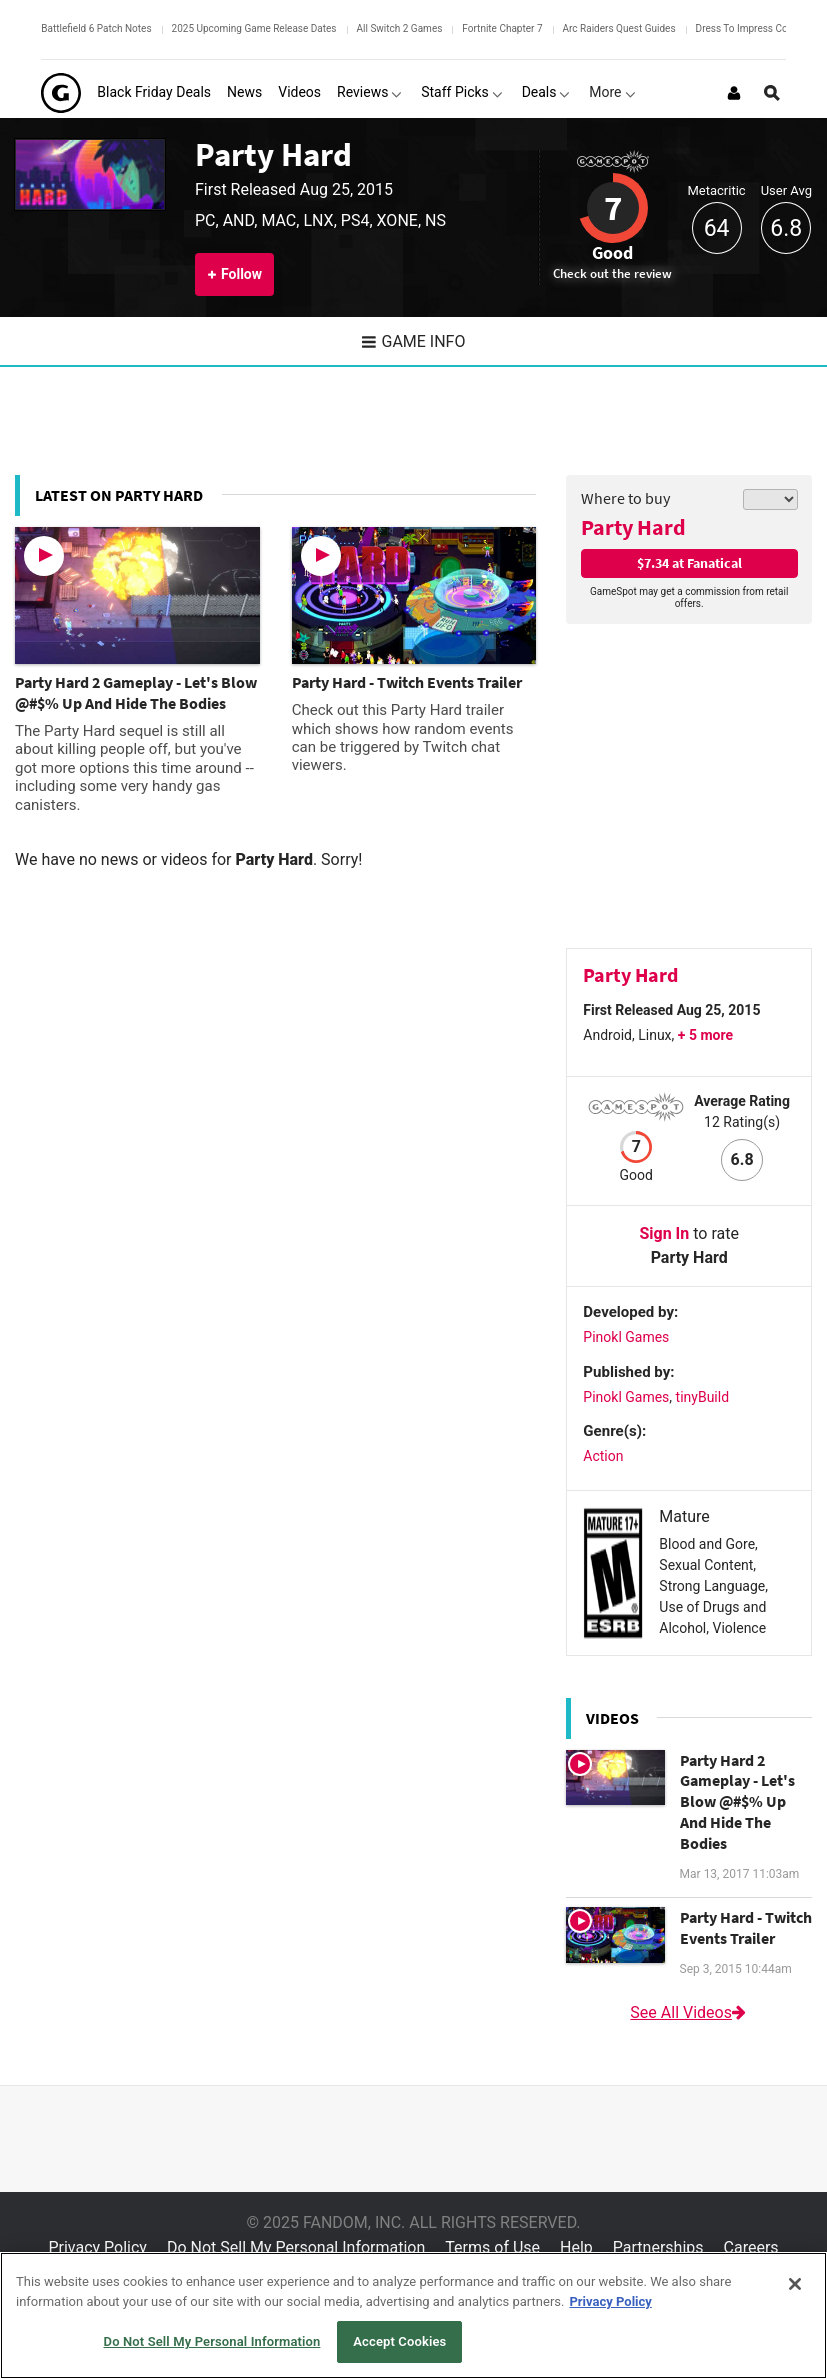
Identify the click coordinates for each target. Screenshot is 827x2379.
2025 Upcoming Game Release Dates (254, 28)
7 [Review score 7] (613, 208)
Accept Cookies (399, 2341)
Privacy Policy (97, 2247)
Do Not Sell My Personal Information (296, 2247)
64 (717, 228)
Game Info (414, 341)
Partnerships (658, 2247)
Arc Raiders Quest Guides (619, 28)
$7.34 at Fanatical (689, 563)
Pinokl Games (626, 1337)
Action (603, 1456)
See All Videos (689, 2012)
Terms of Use (492, 2247)
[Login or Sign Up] (734, 93)
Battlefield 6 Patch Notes (96, 28)
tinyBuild (702, 1397)
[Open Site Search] (772, 93)
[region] (413, 2315)
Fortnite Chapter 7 (502, 28)
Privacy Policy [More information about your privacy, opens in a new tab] (610, 2301)
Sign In (664, 1233)
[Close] (795, 2284)
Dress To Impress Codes (750, 28)
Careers (751, 2247)
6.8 (786, 228)
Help (576, 2247)
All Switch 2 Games (400, 28)
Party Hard (273, 154)
